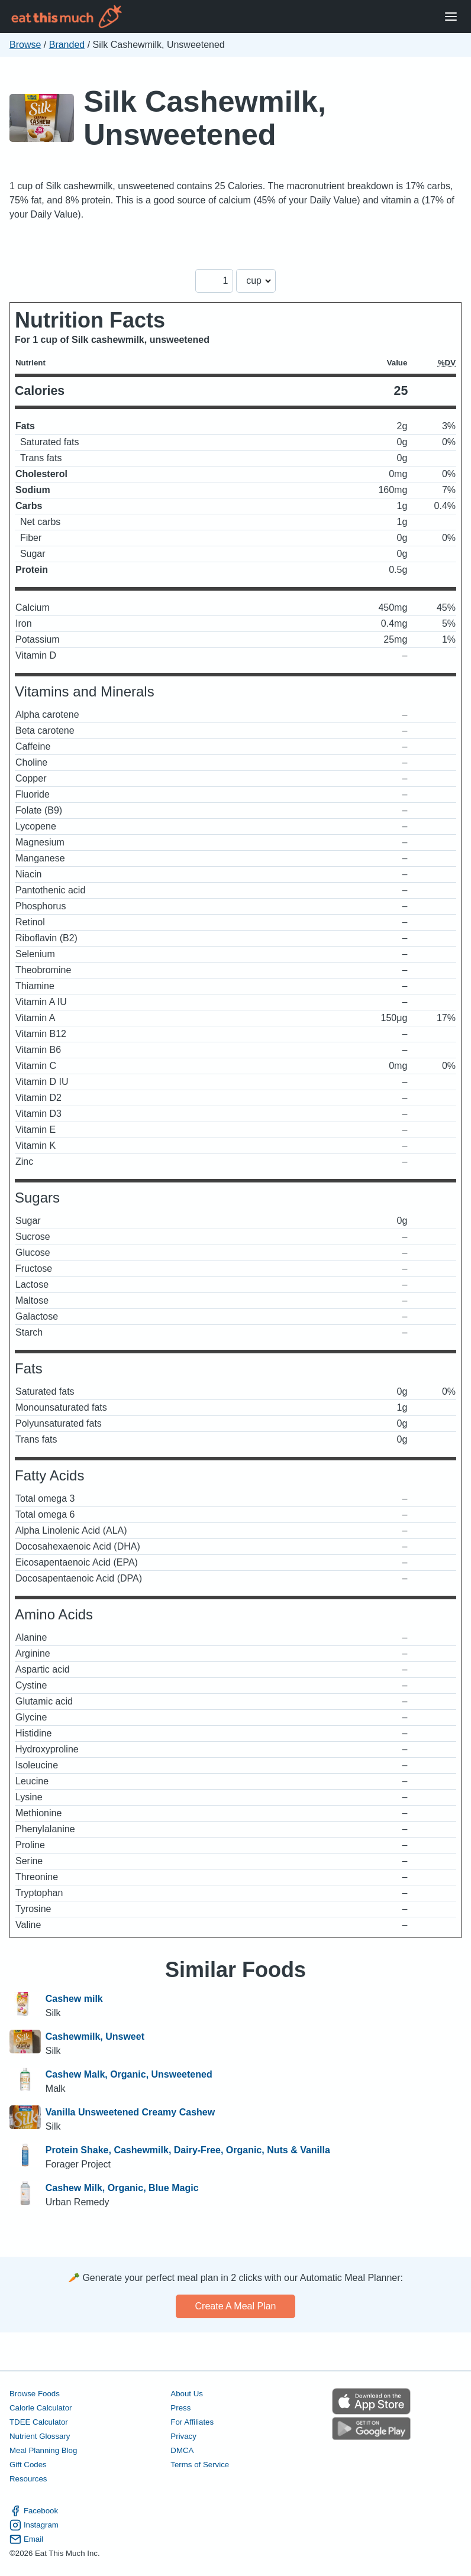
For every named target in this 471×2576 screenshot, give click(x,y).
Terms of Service (199, 2464)
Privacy (183, 2436)
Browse (25, 45)
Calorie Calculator (40, 2407)
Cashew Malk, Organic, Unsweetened (129, 2074)
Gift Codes (28, 2464)
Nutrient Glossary (39, 2436)
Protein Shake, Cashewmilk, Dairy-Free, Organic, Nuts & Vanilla (188, 2150)
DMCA (181, 2450)
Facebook (33, 2511)
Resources (28, 2478)
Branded (67, 45)
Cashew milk (74, 1999)
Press (180, 2407)
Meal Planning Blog (43, 2450)
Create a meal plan (235, 2306)
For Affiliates (192, 2422)
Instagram (34, 2525)
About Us (186, 2393)
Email (26, 2539)
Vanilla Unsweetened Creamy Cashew (130, 2112)
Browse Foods (34, 2393)
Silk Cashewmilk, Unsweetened (204, 118)
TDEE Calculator (38, 2422)
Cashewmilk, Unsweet (95, 2036)
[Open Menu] (451, 17)
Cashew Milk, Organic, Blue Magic (122, 2188)
